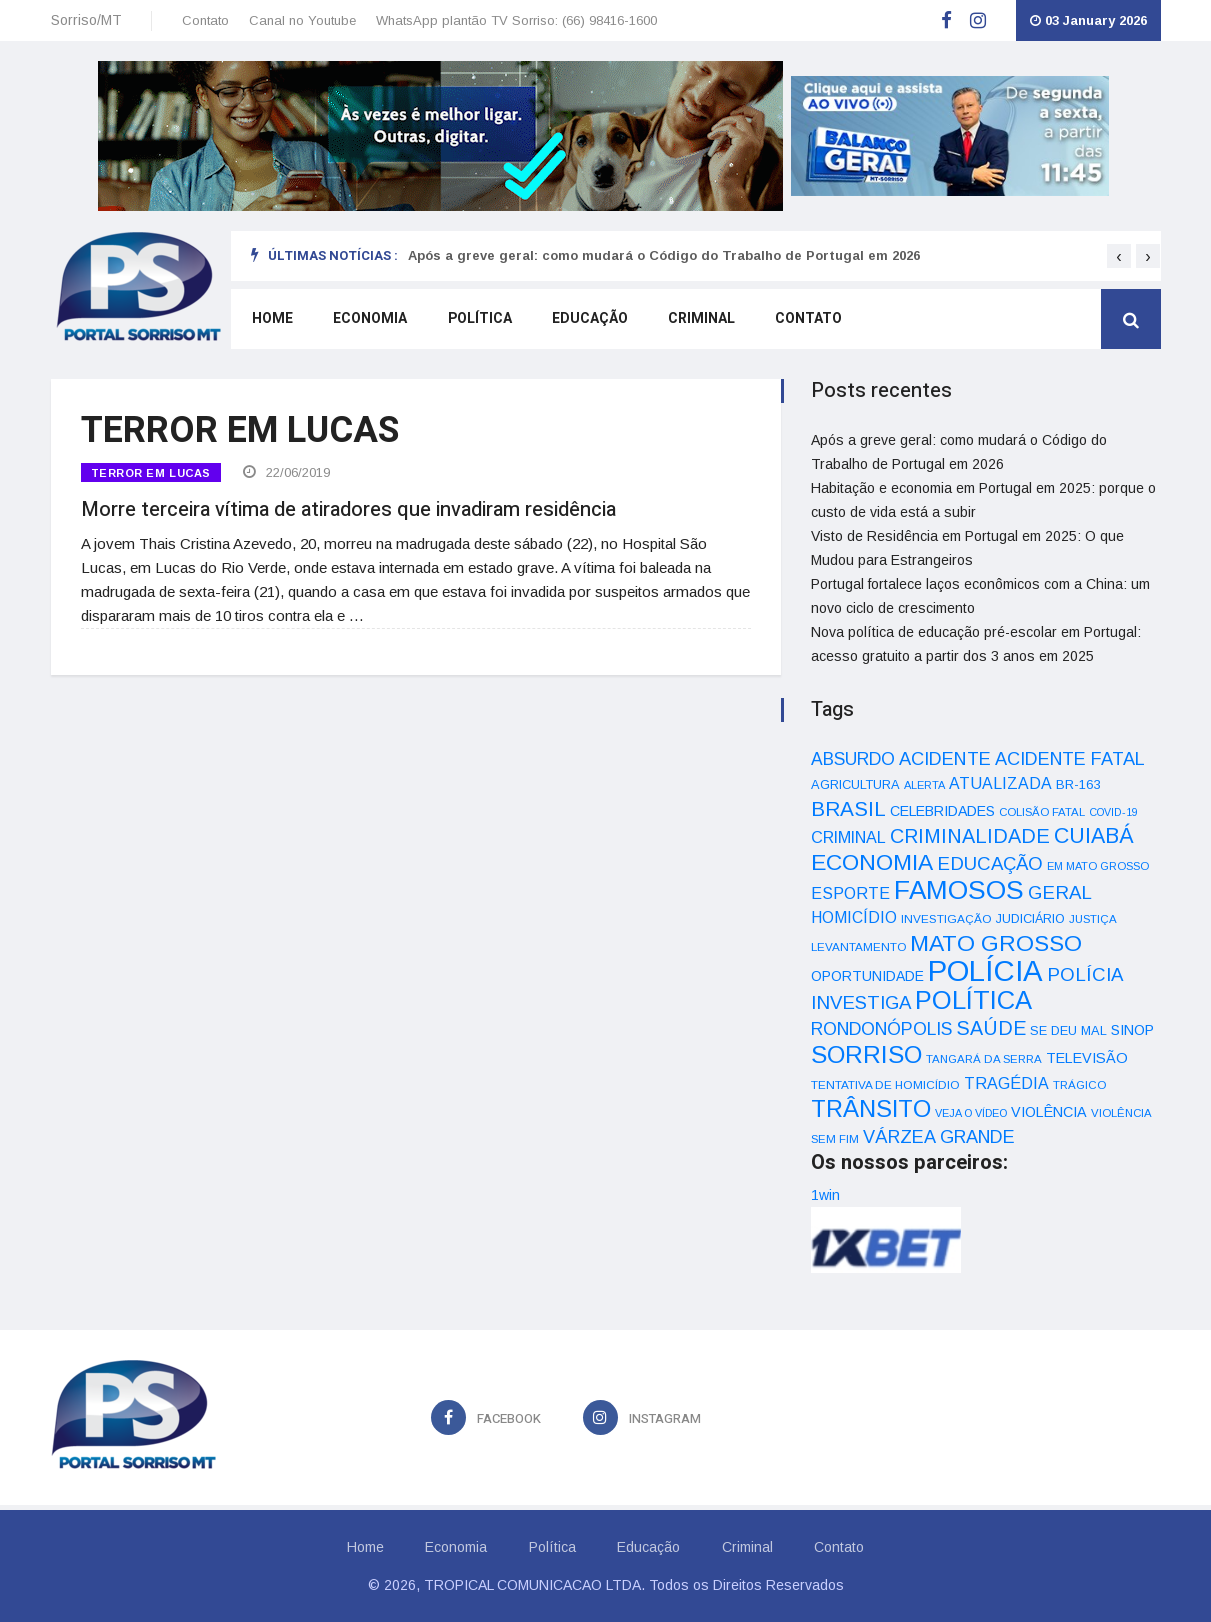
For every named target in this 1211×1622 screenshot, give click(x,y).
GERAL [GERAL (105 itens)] (1060, 892)
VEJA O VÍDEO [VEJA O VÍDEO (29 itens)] (971, 1113)
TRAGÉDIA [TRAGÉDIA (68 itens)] (1006, 1083)
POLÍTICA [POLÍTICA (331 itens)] (973, 1000)
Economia (369, 321)
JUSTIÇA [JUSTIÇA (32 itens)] (1093, 919)
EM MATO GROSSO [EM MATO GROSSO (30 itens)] (1098, 866)
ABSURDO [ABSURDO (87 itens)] (853, 759)
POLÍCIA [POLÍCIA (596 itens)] (985, 970)
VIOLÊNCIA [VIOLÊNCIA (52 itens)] (1049, 1112)
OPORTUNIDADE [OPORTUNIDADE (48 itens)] (867, 976)
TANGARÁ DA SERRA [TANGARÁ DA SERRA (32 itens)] (984, 1059)
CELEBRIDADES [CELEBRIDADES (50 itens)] (942, 811)
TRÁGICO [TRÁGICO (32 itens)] (1079, 1085)
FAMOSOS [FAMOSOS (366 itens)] (959, 890)
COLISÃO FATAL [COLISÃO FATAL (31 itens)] (1042, 812)
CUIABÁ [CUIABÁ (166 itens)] (1094, 836)
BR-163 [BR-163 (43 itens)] (1078, 784)
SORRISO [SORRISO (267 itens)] (866, 1054)
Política (478, 321)
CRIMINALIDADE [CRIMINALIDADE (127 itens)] (970, 836)
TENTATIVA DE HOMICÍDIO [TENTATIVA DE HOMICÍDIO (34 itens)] (885, 1084)
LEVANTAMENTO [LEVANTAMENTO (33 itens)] (858, 946)
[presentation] (1119, 256)
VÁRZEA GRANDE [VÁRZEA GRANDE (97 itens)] (939, 1137)
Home (271, 321)
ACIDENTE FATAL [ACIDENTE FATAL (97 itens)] (1070, 759)
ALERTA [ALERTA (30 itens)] (924, 785)
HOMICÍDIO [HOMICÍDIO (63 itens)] (854, 917)
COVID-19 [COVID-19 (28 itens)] (1113, 812)
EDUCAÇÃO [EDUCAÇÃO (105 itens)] (990, 863)
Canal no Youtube (302, 20)
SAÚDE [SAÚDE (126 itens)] (991, 1028)
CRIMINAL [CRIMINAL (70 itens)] (848, 837)
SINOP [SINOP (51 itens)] (1132, 1030)
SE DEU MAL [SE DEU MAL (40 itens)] (1068, 1030)
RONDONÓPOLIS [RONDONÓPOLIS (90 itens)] (881, 1029)
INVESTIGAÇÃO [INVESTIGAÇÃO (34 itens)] (946, 918)
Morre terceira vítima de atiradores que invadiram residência (348, 506)
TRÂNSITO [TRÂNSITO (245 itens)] (871, 1108)
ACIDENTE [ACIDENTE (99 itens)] (945, 758)
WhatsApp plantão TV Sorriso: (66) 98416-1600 (516, 20)
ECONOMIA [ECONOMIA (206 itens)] (872, 862)
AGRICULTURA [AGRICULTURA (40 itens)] (855, 784)
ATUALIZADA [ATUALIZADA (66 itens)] (1000, 783)
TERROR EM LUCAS (151, 473)
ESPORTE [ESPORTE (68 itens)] (850, 893)
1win (825, 1195)
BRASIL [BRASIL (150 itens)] (848, 808)
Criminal (699, 321)
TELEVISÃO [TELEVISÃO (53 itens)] (1087, 1058)
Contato (205, 20)
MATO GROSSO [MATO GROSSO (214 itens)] (996, 943)
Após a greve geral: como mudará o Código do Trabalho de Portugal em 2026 (664, 255)
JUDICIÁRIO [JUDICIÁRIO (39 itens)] (1030, 919)
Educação (588, 321)
